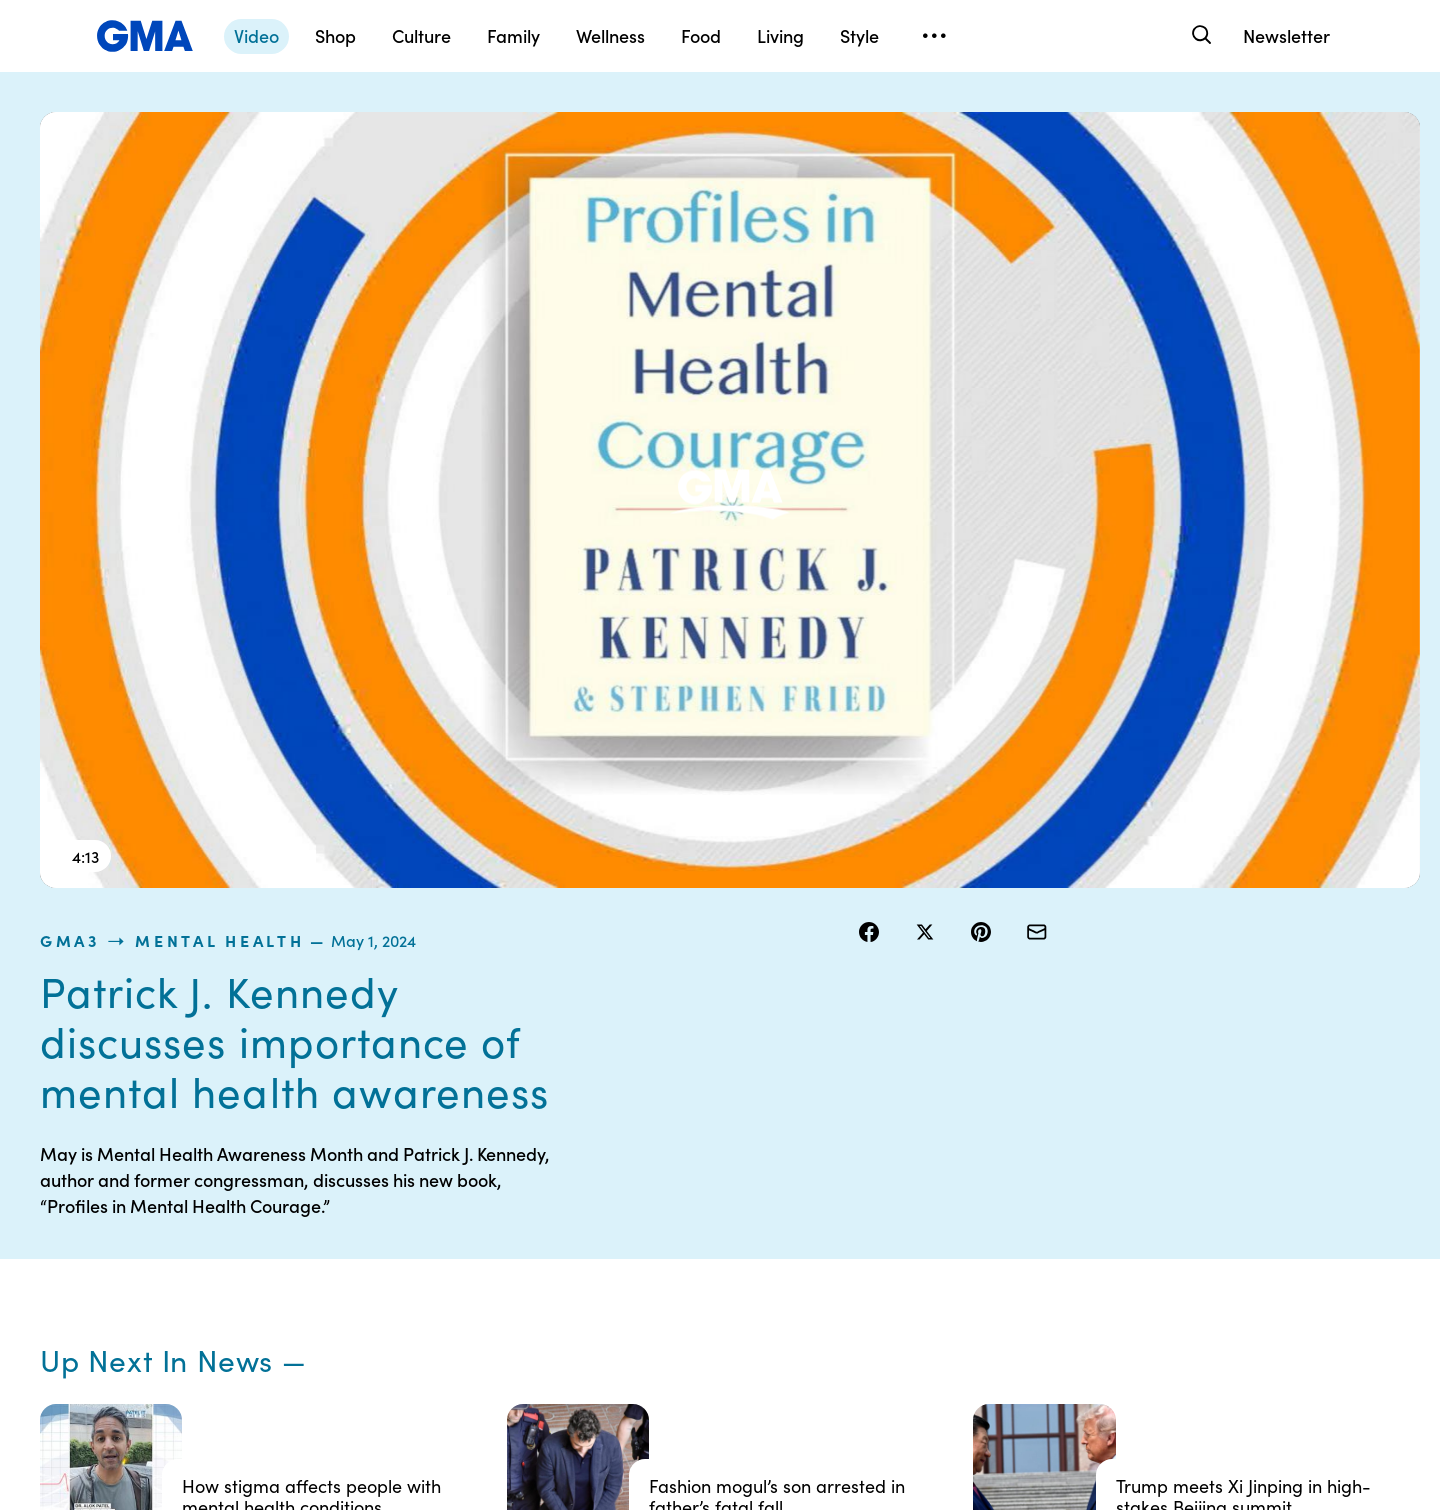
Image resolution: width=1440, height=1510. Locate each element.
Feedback (813, 1321)
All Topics (1006, 1285)
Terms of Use (627, 1177)
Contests (615, 1141)
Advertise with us (641, 1357)
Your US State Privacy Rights (850, 1150)
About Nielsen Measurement (825, 1240)
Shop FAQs (1011, 1141)
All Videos (1007, 1249)
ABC (991, 1213)
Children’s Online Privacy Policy (665, 1312)
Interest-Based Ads (844, 1195)
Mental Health (1033, 124)
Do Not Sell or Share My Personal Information (661, 1258)
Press (799, 1285)
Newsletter (1286, 35)
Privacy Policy (631, 1213)
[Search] (1199, 35)
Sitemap (1198, 1141)
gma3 (883, 124)
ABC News (1010, 1177)
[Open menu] (934, 36)
